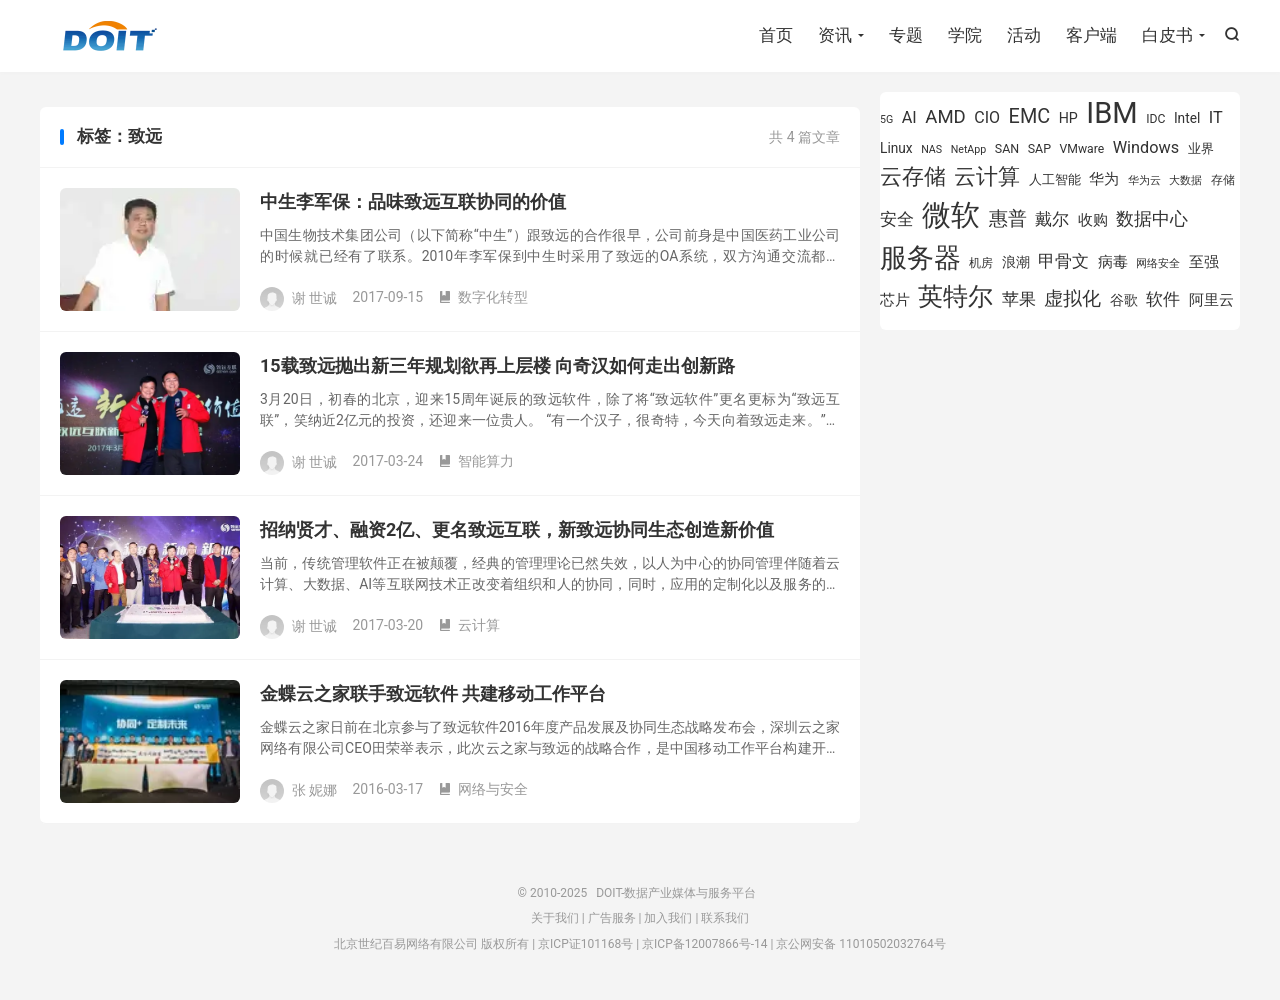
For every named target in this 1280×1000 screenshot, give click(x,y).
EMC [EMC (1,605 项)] (1030, 116)
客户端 (1091, 35)
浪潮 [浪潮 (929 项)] (1016, 262)
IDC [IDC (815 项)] (1155, 119)
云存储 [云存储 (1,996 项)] (913, 176)
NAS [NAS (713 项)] (931, 149)
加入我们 (668, 918)
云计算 (469, 625)
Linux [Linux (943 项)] (896, 148)
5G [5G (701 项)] (886, 119)
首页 (776, 35)
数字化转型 (483, 297)
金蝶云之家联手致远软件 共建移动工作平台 (433, 693)
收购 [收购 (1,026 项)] (1093, 220)
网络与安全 (483, 789)
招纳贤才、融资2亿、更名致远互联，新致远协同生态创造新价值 (517, 529)
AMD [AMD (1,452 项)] (945, 117)
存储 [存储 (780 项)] (1223, 180)
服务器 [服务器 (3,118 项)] (920, 258)
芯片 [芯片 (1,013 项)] (895, 300)
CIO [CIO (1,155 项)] (987, 117)
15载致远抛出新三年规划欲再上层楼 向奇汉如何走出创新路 (497, 365)
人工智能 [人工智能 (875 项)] (1055, 179)
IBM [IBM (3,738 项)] (1111, 113)
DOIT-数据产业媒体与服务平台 (110, 36)
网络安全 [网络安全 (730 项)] (1158, 263)
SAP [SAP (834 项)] (1039, 148)
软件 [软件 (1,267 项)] (1163, 299)
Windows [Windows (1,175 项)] (1146, 147)
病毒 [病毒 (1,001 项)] (1113, 262)
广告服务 (612, 918)
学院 (965, 35)
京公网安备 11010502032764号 (860, 944)
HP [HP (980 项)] (1068, 118)
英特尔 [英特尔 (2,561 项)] (955, 296)
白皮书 (1167, 35)
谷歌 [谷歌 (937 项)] (1124, 300)
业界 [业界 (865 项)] (1201, 148)
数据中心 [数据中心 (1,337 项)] (1152, 218)
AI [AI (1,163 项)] (909, 117)
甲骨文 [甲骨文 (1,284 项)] (1063, 261)
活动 (1024, 35)
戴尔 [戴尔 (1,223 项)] (1052, 219)
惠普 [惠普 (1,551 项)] (1008, 218)
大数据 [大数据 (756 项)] (1185, 180)
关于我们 (555, 918)
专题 (906, 35)
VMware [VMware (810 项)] (1081, 149)
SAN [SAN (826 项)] (1007, 148)
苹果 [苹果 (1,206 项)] (1019, 299)
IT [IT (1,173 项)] (1216, 117)
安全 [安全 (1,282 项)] (897, 219)
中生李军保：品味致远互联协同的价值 (413, 201)
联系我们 (725, 918)
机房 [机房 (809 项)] (981, 263)
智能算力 (476, 461)
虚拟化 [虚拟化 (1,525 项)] (1072, 298)
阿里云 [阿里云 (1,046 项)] (1211, 300)
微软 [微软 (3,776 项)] (951, 215)
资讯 (835, 35)
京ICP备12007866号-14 (704, 944)
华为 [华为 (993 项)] (1104, 179)
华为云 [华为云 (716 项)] (1144, 180)
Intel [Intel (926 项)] (1187, 118)
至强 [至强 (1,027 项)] (1204, 262)
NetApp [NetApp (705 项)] (969, 149)
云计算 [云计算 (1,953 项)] (987, 176)
